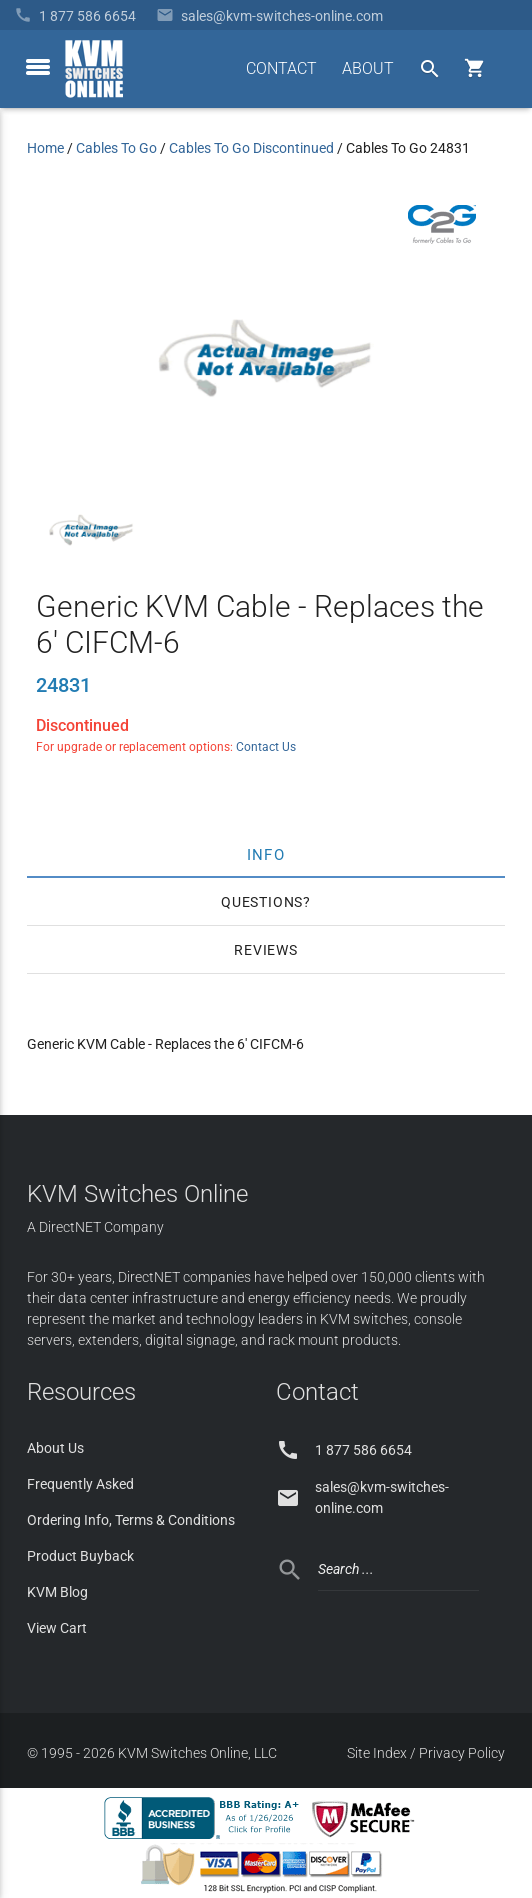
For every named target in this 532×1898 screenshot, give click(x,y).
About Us (55, 1448)
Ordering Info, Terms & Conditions (131, 1520)
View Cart (57, 1628)
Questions (262, 902)
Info (266, 854)
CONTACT (281, 68)
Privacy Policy (462, 1753)
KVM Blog (57, 1592)
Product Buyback (80, 1556)
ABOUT (368, 68)
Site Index (377, 1753)
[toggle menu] (38, 67)
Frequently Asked (80, 1484)
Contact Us (266, 747)
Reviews (266, 950)
